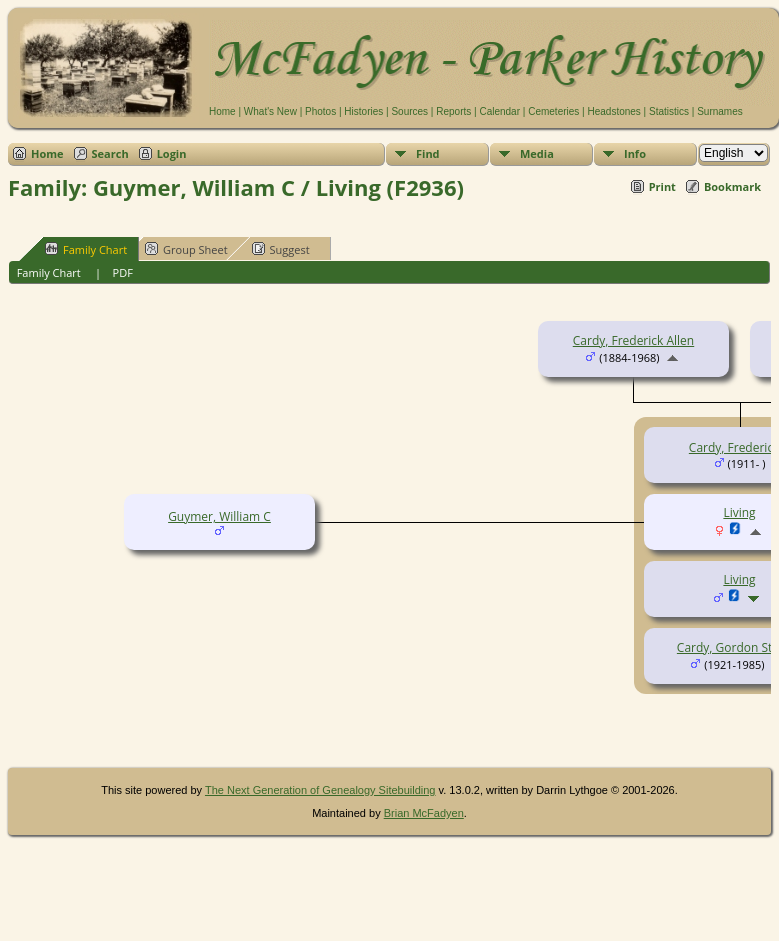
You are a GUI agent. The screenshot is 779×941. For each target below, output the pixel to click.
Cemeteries (553, 111)
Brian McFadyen (424, 813)
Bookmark (732, 186)
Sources (409, 111)
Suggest (281, 249)
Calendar (499, 111)
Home (222, 111)
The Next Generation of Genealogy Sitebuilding (320, 790)
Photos (320, 111)
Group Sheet (186, 249)
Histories (363, 111)
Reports (453, 111)
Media (537, 153)
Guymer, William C (219, 516)
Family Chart (86, 249)
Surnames (720, 111)
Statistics (669, 111)
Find (428, 153)
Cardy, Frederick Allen (633, 340)
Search (110, 153)
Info (635, 153)
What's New (270, 111)
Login (172, 153)
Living (739, 579)
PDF (123, 272)
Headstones (613, 111)
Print (662, 186)
